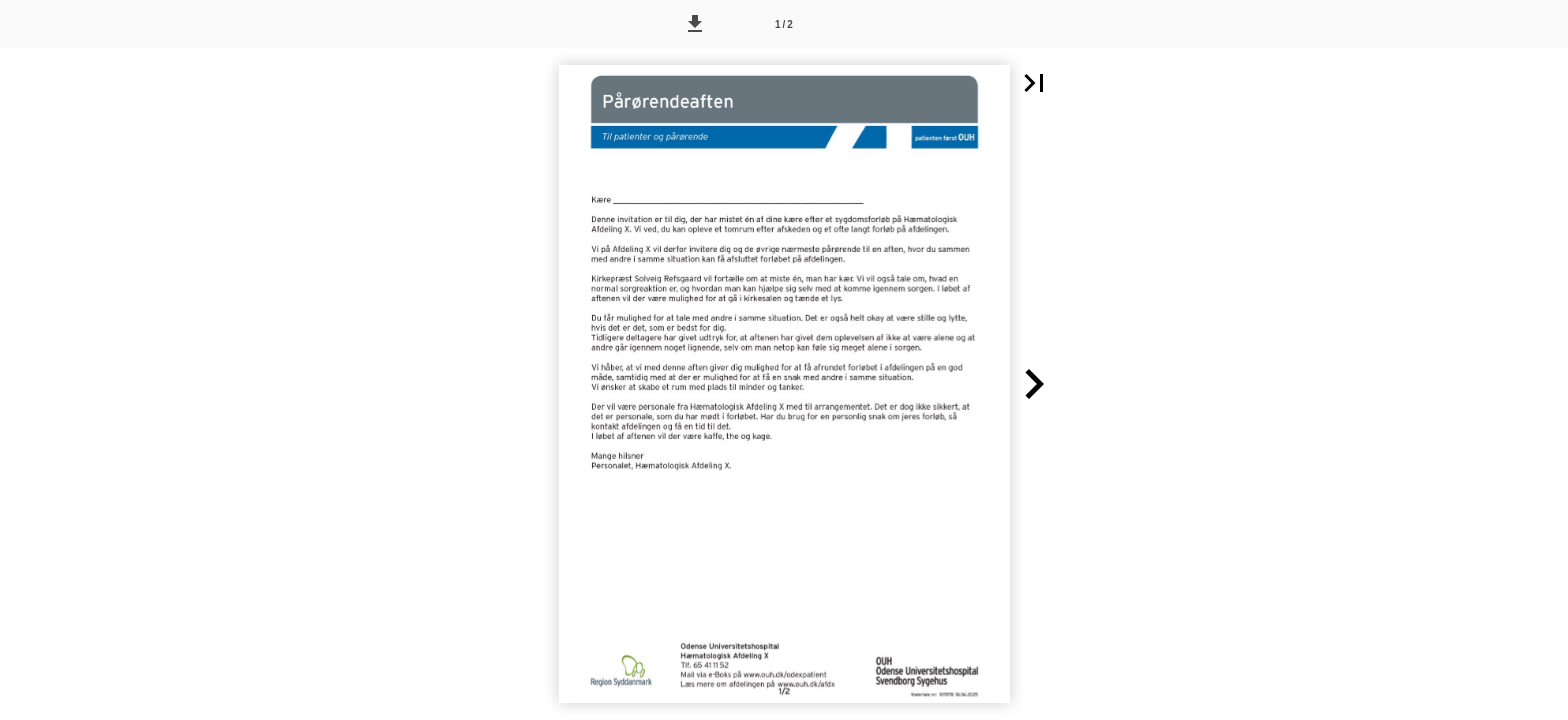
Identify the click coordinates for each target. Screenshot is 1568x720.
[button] (695, 24)
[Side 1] (784, 24)
